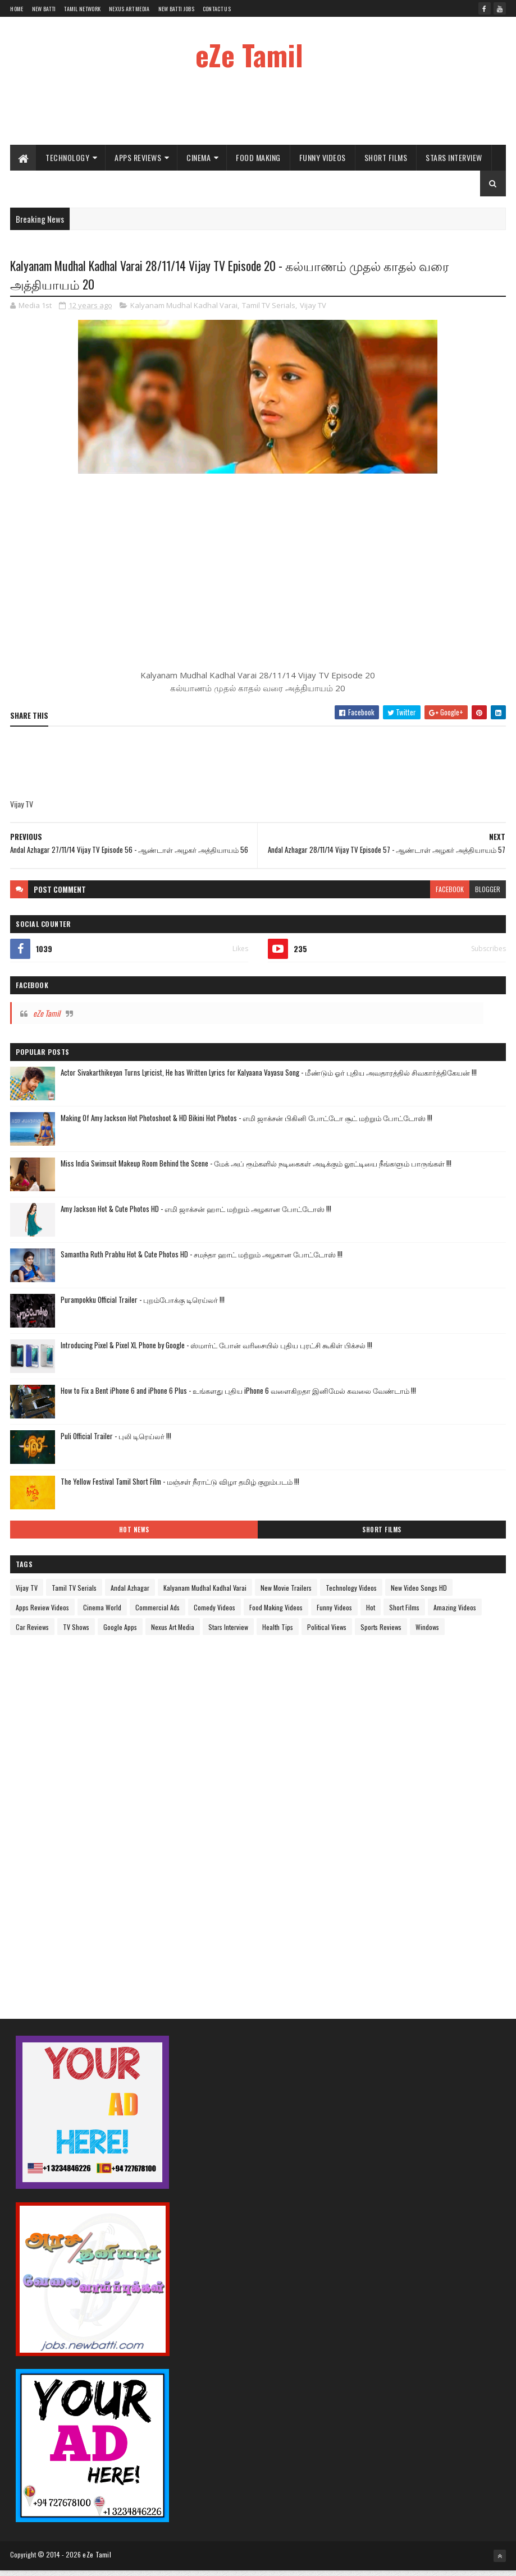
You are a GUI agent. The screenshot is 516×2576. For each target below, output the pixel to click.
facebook (450, 895)
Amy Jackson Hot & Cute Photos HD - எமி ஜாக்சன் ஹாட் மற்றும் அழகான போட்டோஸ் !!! (196, 1214)
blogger (487, 895)
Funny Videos (322, 161)
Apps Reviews (138, 161)
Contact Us (217, 8)
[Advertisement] (257, 112)
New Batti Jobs (176, 8)
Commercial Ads (157, 1613)
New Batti (44, 8)
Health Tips (277, 1633)
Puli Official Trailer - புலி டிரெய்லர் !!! (116, 1442)
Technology (67, 161)
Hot (370, 1613)
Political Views (326, 1633)
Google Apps (120, 1633)
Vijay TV (313, 311)
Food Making (258, 161)
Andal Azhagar (130, 1594)
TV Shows (76, 1633)
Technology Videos (351, 1594)
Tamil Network (82, 8)
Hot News (134, 1535)
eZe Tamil (249, 54)
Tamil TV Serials (268, 311)
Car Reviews (32, 1633)
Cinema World (102, 1613)
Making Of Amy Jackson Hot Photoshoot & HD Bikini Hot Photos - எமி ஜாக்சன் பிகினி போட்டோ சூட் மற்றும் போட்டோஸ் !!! (246, 1123)
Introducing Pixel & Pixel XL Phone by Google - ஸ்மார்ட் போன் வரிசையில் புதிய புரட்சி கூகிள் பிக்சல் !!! (216, 1351)
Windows (427, 1633)
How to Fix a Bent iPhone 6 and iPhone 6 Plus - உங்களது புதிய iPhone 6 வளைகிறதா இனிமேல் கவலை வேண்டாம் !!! (238, 1396)
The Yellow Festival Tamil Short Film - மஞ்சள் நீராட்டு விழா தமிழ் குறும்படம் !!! (180, 1487)
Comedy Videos (214, 1613)
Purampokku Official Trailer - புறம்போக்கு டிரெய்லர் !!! (143, 1305)
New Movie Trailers (286, 1594)
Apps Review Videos (42, 1613)
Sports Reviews (380, 1633)
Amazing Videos (454, 1613)
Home (16, 8)
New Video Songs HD (419, 1594)
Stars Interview (454, 161)
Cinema (198, 161)
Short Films (386, 161)
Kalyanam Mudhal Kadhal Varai (184, 311)
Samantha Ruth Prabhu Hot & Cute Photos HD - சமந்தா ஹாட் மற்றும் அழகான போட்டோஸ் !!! (202, 1260)
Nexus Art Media (129, 8)
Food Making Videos (276, 1613)
